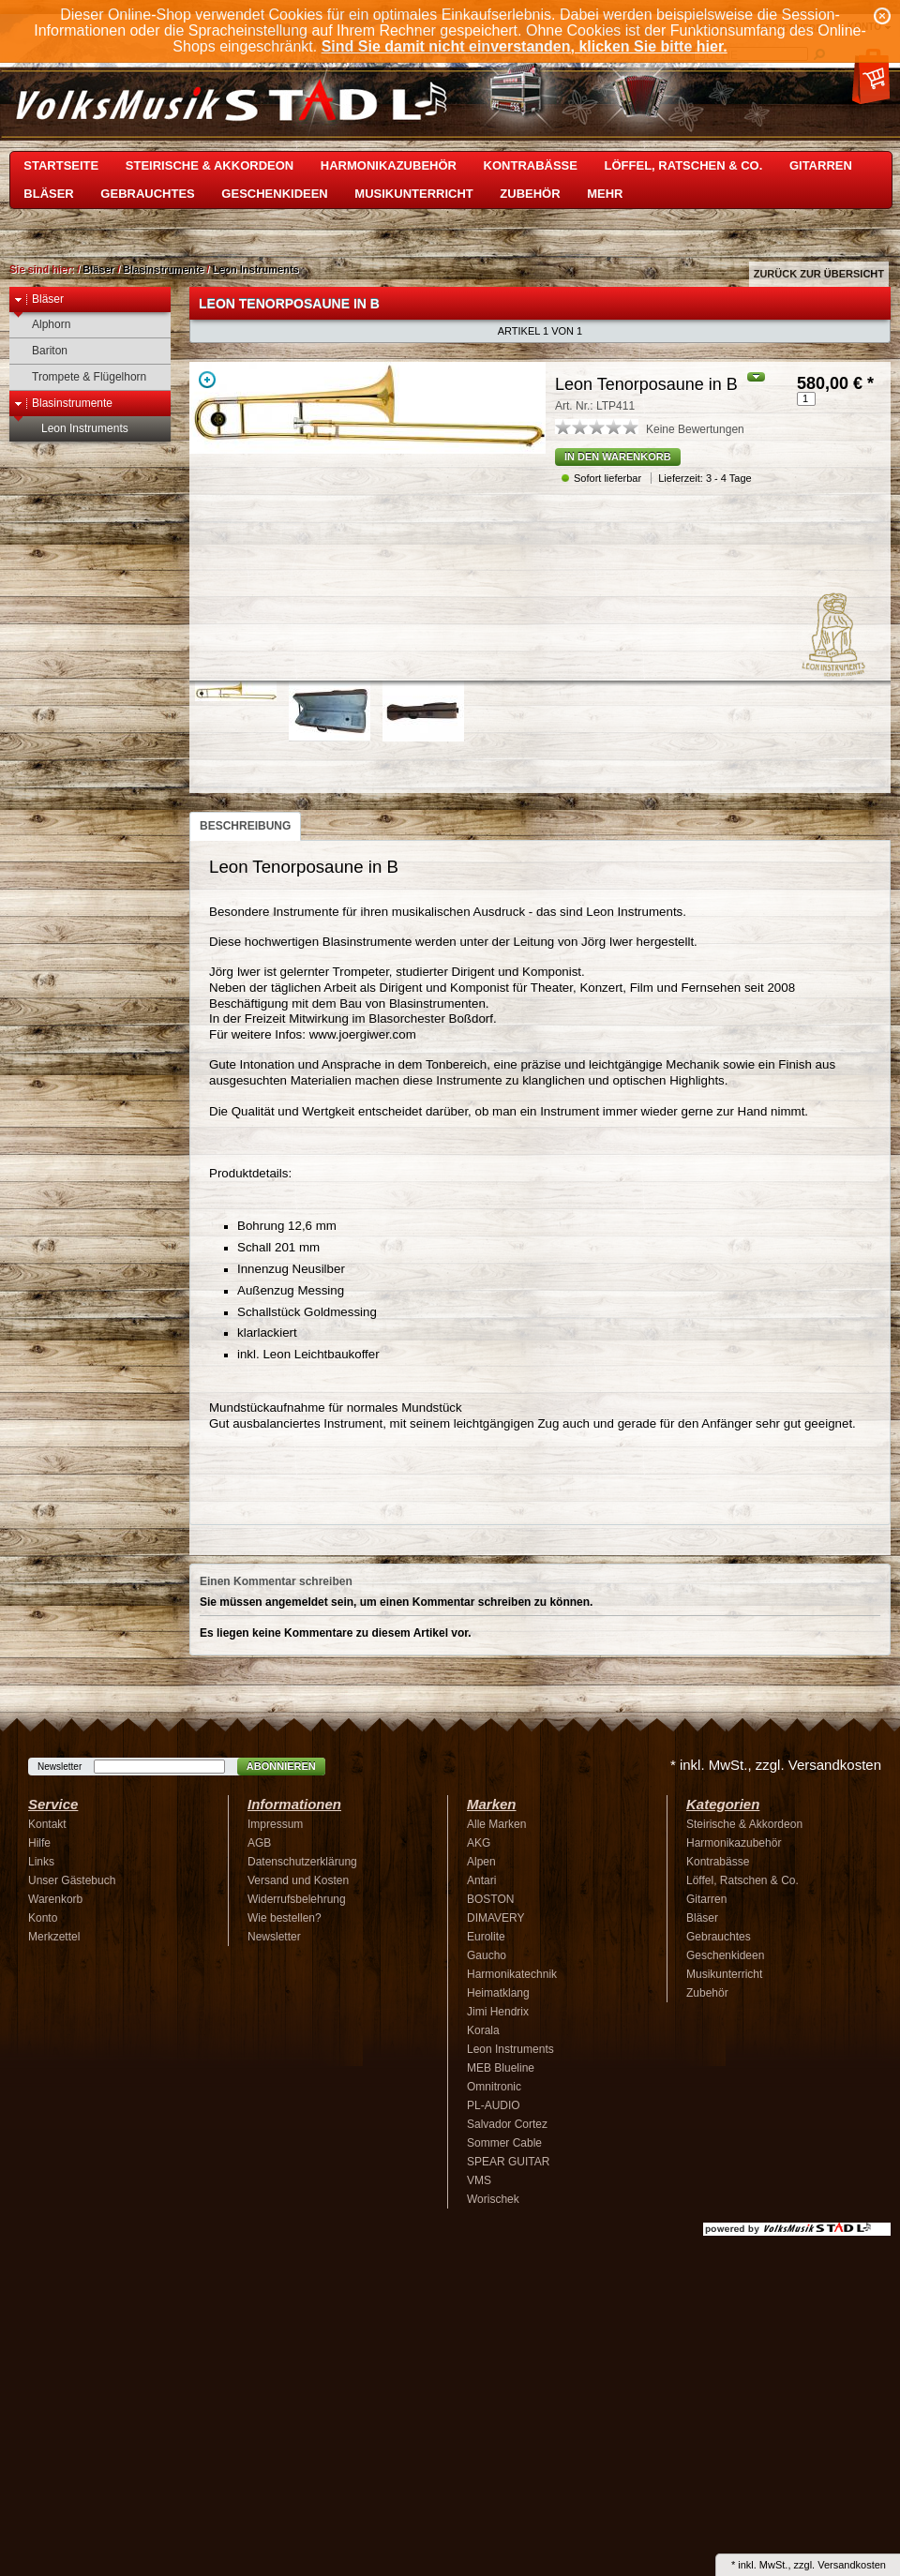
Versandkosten (852, 2564)
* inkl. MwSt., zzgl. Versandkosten (775, 1765)
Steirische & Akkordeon (209, 165)
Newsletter (60, 1766)
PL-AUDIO (493, 2105)
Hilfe (39, 1843)
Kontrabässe (531, 165)
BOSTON (490, 1899)
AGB (259, 1843)
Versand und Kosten (298, 1880)
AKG (478, 1843)
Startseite (60, 165)
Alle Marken (496, 1824)
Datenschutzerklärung (302, 1861)
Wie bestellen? (285, 1918)
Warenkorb (55, 1899)
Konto (42, 1918)
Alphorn (42, 325)
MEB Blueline (500, 2067)
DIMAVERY (496, 1918)
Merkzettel (54, 1936)
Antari (481, 1880)
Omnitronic (494, 2086)
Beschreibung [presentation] (245, 825)
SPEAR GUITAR (508, 2161)
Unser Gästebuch (71, 1880)
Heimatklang (498, 1992)
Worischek (493, 2199)
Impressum (275, 1824)
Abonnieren (281, 1766)
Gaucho (486, 1955)
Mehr (604, 194)
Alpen (481, 1861)
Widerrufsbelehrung (297, 1899)
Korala (483, 2030)
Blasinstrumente (163, 269)
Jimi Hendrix (498, 2011)
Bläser (48, 194)
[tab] (245, 826)
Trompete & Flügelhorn (80, 377)
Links (41, 1861)
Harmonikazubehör (389, 165)
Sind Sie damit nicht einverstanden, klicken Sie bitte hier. (525, 46)
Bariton (41, 351)
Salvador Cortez (507, 2124)
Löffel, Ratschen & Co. (684, 165)
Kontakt (47, 1824)
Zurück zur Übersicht (819, 273)
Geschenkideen (274, 194)
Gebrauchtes (147, 194)
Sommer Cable (504, 2142)
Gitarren (820, 165)
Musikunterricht (413, 194)
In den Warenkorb (617, 456)
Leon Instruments (255, 269)
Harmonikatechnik (512, 1974)
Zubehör (530, 194)
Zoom (207, 379)
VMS (479, 2180)
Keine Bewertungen (695, 429)
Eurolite (486, 1936)
